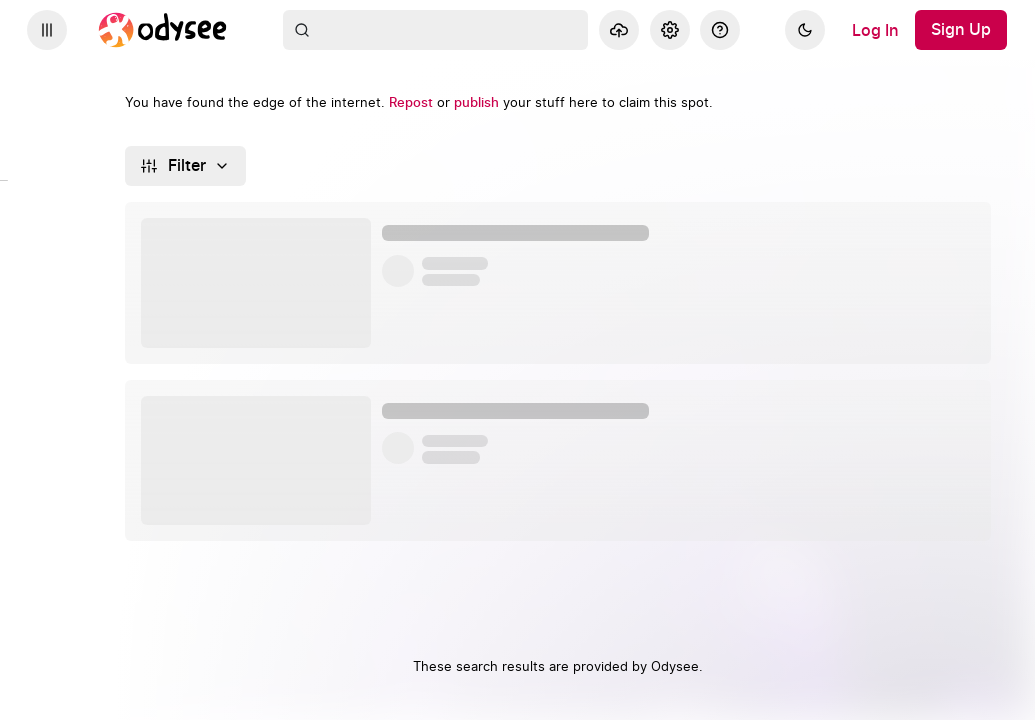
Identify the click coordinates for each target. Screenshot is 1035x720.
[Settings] (670, 30)
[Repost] (411, 103)
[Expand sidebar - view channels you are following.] (47, 30)
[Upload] (619, 30)
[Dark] (805, 30)
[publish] (476, 103)
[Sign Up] (961, 30)
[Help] (720, 30)
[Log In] (875, 30)
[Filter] (185, 166)
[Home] (163, 30)
